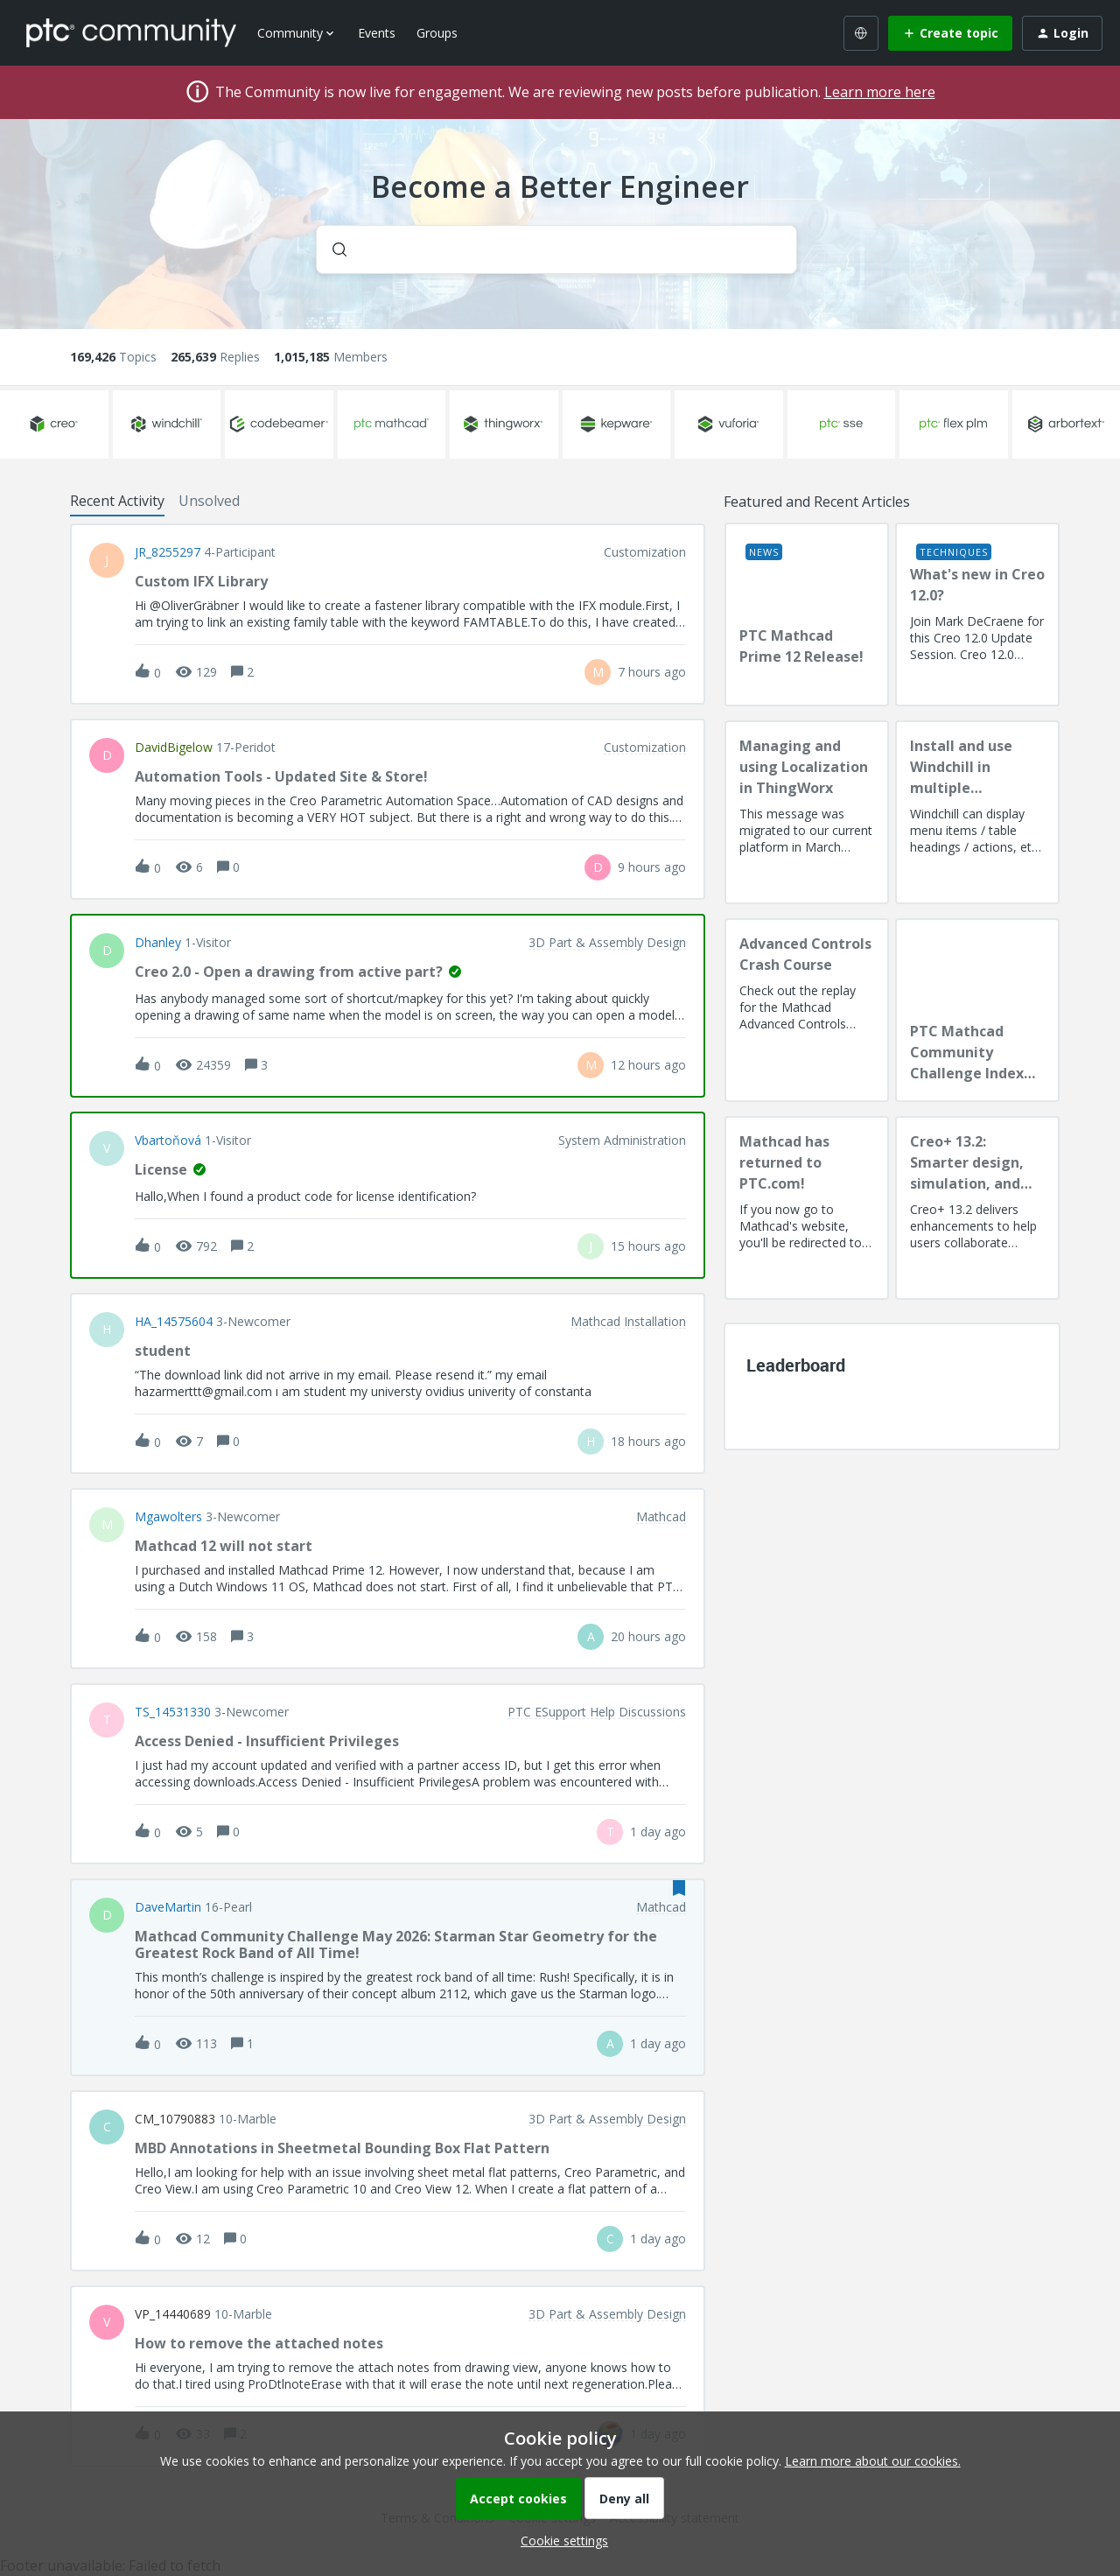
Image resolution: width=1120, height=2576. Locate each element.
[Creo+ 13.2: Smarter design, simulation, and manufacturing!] (977, 1208)
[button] (560, 2540)
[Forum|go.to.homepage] (131, 32)
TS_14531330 (173, 1712)
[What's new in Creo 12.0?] (977, 614)
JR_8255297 (167, 552)
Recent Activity (117, 500)
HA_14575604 (174, 1322)
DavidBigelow (174, 747)
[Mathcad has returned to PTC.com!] (806, 1208)
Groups (437, 33)
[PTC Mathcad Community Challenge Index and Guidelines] (977, 1010)
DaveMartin (168, 1907)
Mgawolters (168, 1517)
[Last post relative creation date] (652, 672)
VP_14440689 (173, 2314)
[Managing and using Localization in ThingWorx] (806, 812)
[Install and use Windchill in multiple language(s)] (977, 812)
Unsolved (209, 500)
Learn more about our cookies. (873, 2461)
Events (377, 33)
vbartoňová (168, 1140)
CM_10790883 (175, 2119)
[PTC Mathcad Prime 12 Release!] (806, 614)
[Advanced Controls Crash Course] (806, 1010)
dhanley (158, 943)
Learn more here (879, 92)
